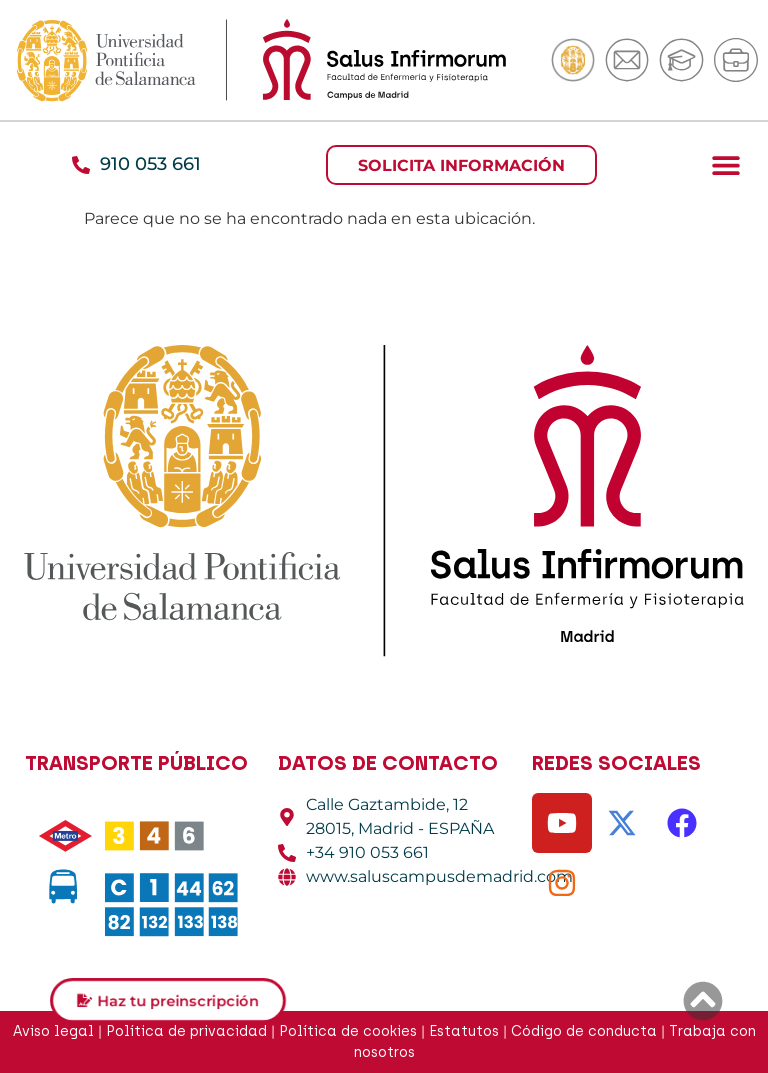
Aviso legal (53, 1031)
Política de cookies (348, 1031)
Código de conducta (584, 1031)
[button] (725, 164)
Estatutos (464, 1031)
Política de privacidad (186, 1031)
